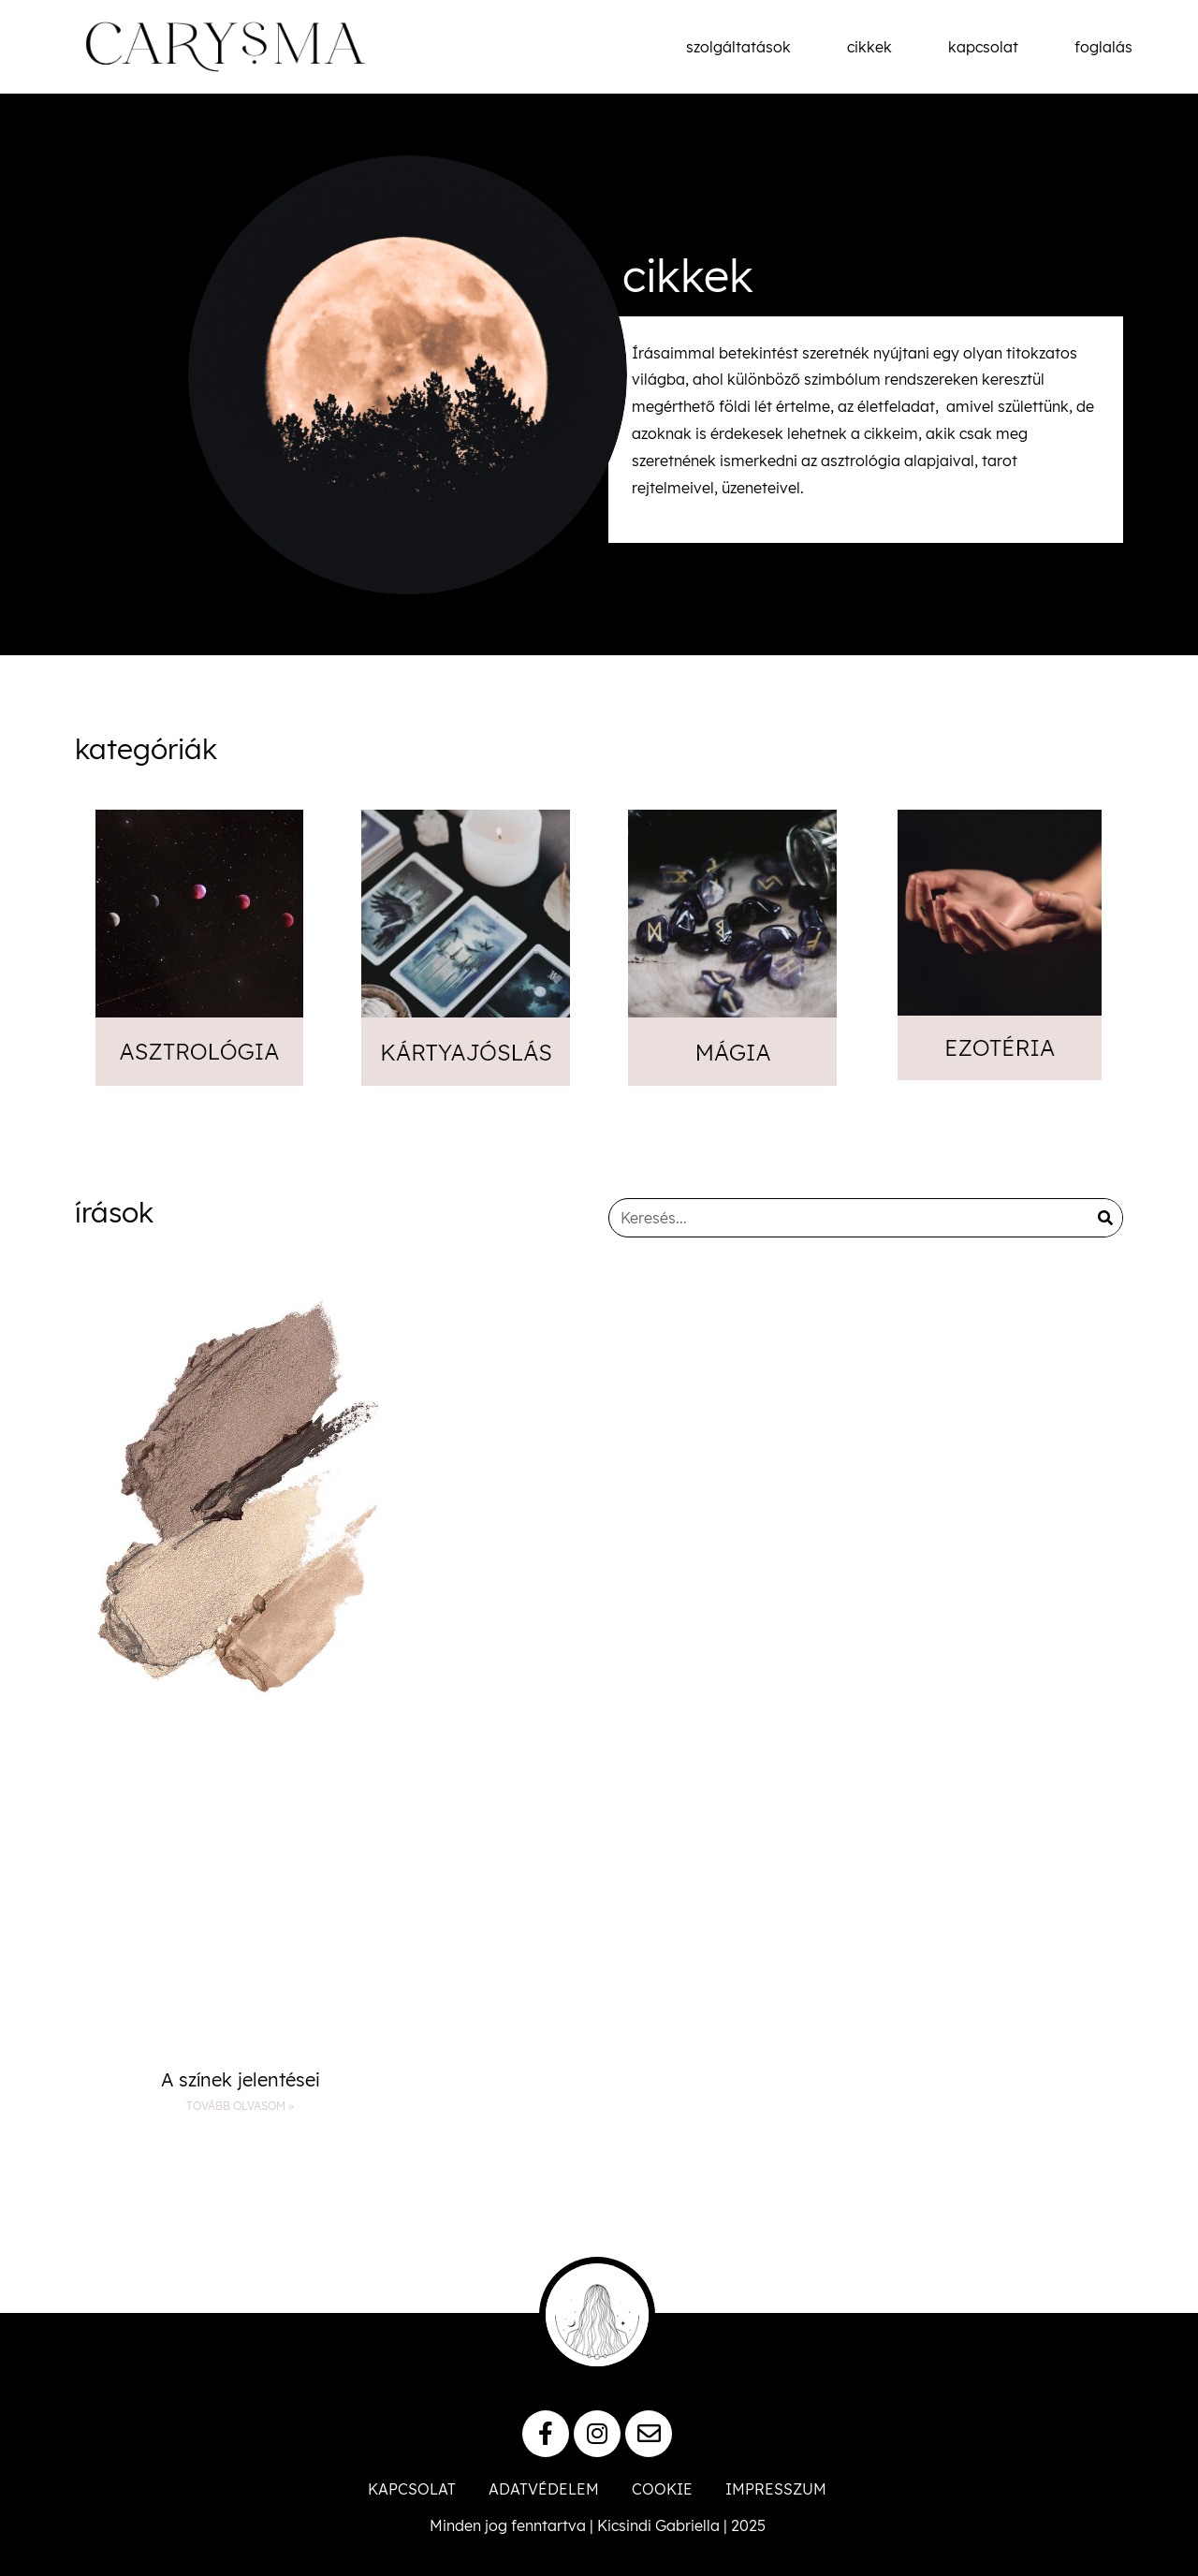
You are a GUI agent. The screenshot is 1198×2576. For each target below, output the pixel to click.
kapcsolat (983, 46)
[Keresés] (1105, 1218)
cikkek (869, 46)
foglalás (1103, 46)
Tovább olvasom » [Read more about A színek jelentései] (240, 2106)
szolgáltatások (738, 46)
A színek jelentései (240, 2079)
